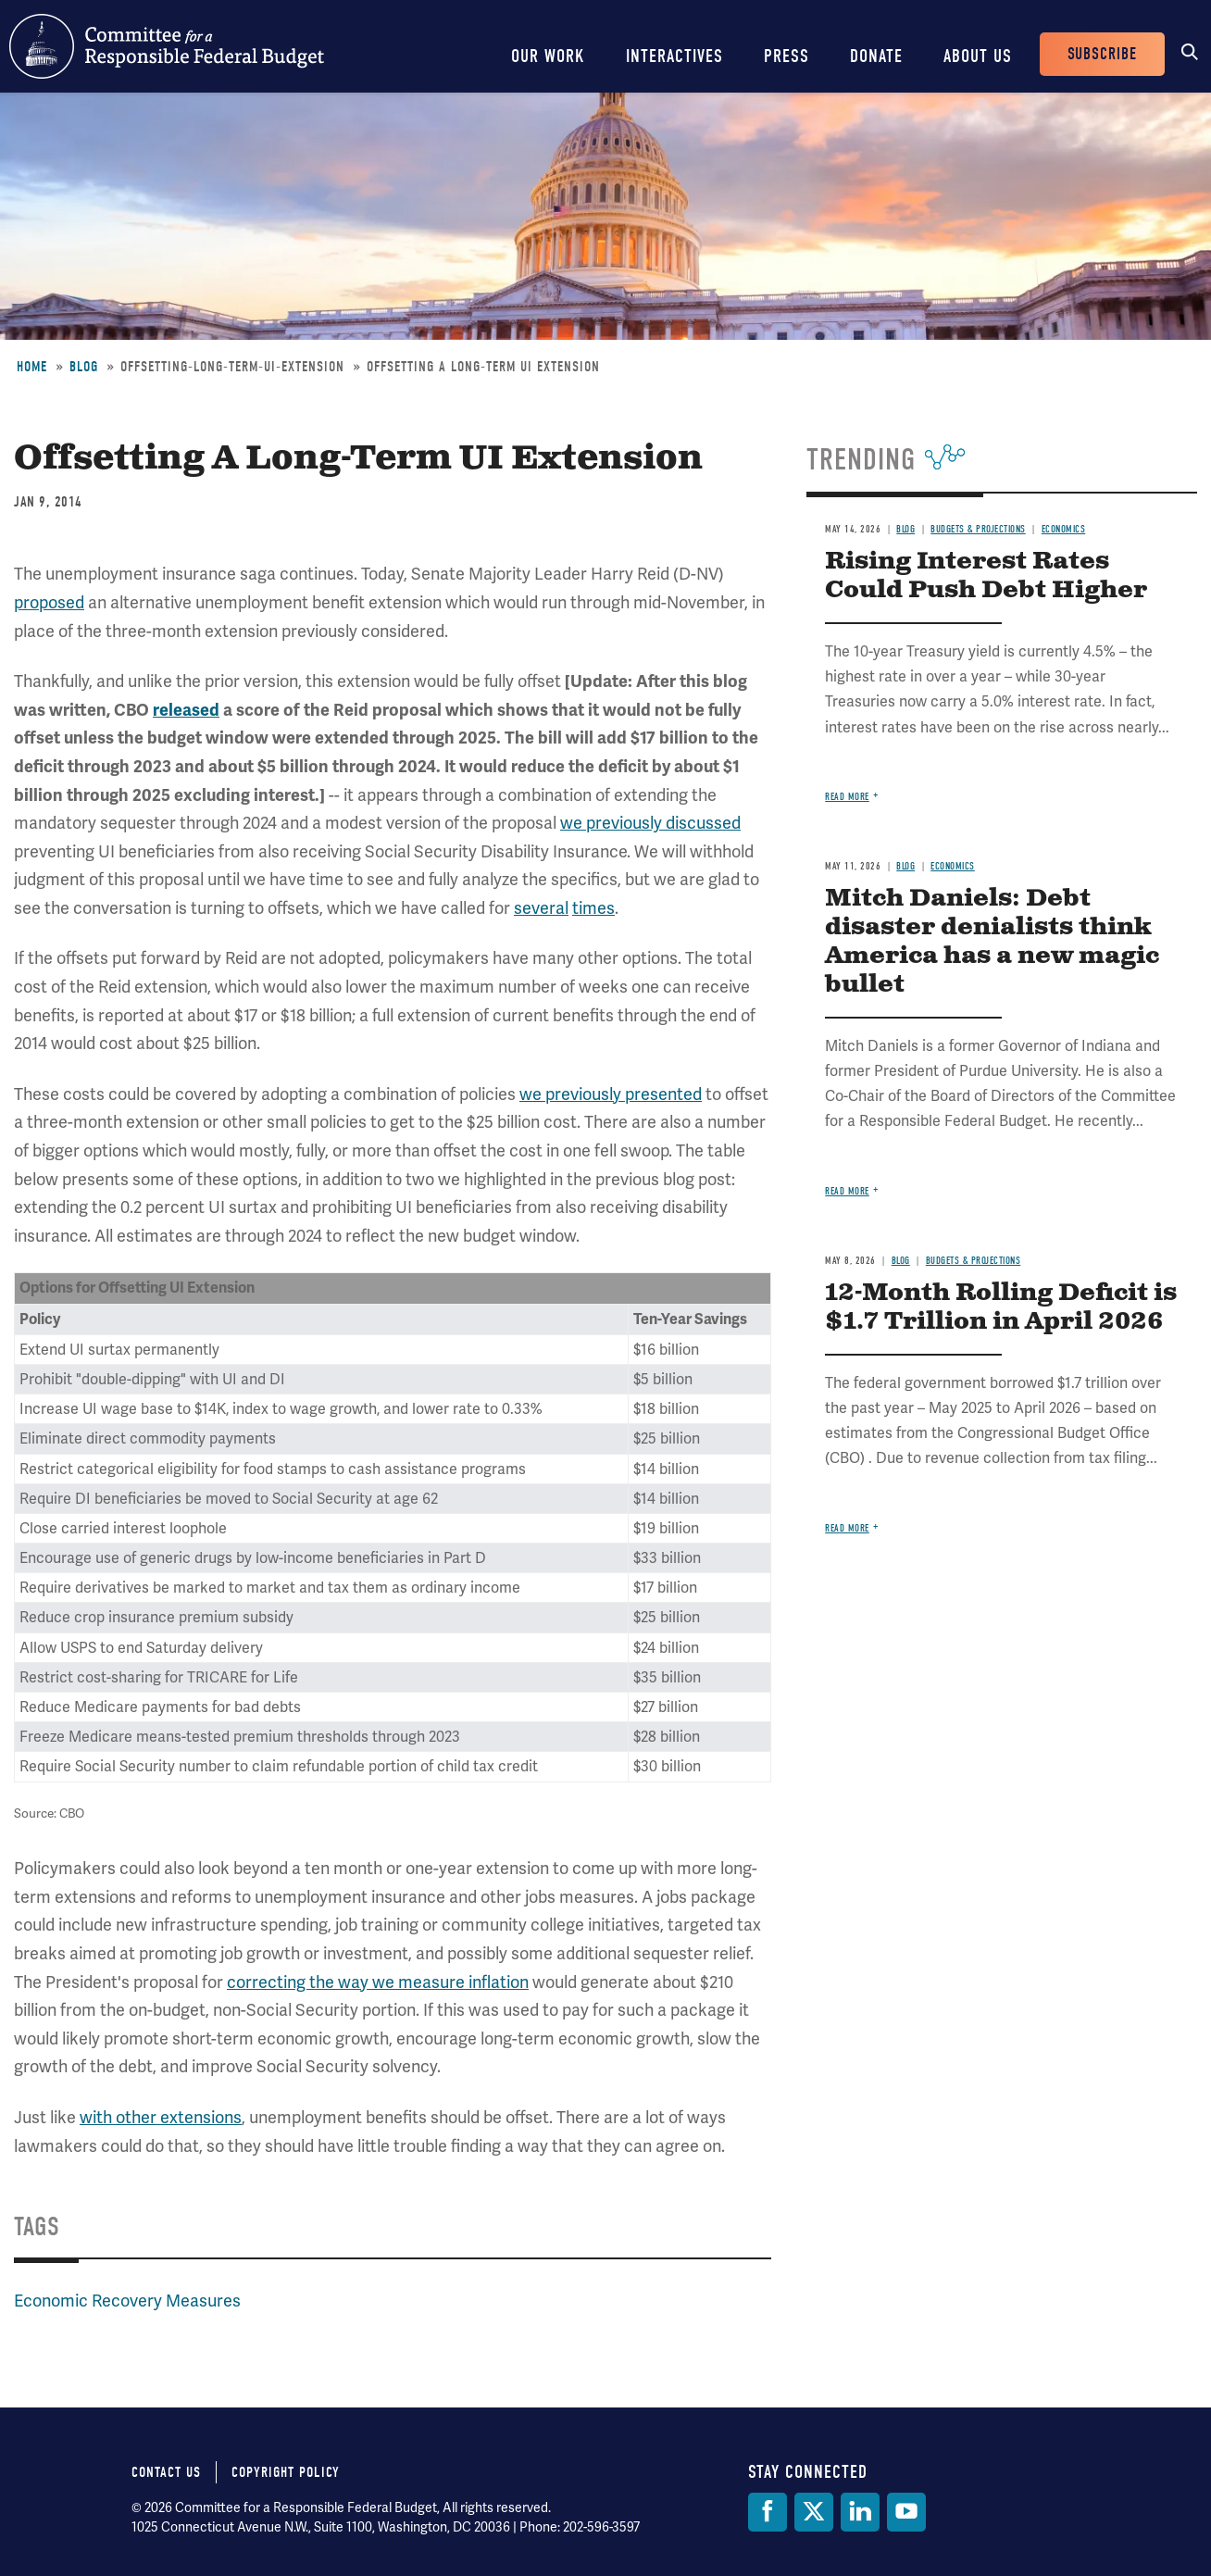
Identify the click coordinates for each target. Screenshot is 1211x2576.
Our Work (548, 56)
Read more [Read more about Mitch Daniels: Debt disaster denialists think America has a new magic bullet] (847, 1191)
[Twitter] (813, 2512)
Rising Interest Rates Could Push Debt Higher (986, 575)
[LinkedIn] (860, 2512)
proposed (49, 602)
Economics (1064, 529)
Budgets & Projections (978, 529)
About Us (977, 56)
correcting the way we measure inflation (378, 1982)
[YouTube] (906, 2512)
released (186, 710)
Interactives (674, 56)
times (593, 908)
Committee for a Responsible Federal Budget (166, 46)
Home (32, 366)
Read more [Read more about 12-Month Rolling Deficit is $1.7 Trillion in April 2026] (847, 1528)
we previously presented (610, 1094)
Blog (83, 366)
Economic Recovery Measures (127, 2300)
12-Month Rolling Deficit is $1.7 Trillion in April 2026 (1001, 1307)
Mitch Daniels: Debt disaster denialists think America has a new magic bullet (992, 941)
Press (786, 56)
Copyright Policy (285, 2472)
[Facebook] (767, 2512)
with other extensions (161, 2117)
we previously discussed (650, 822)
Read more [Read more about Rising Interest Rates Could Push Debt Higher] (847, 797)
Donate (876, 56)
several (541, 908)
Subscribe (1102, 54)
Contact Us (166, 2472)
